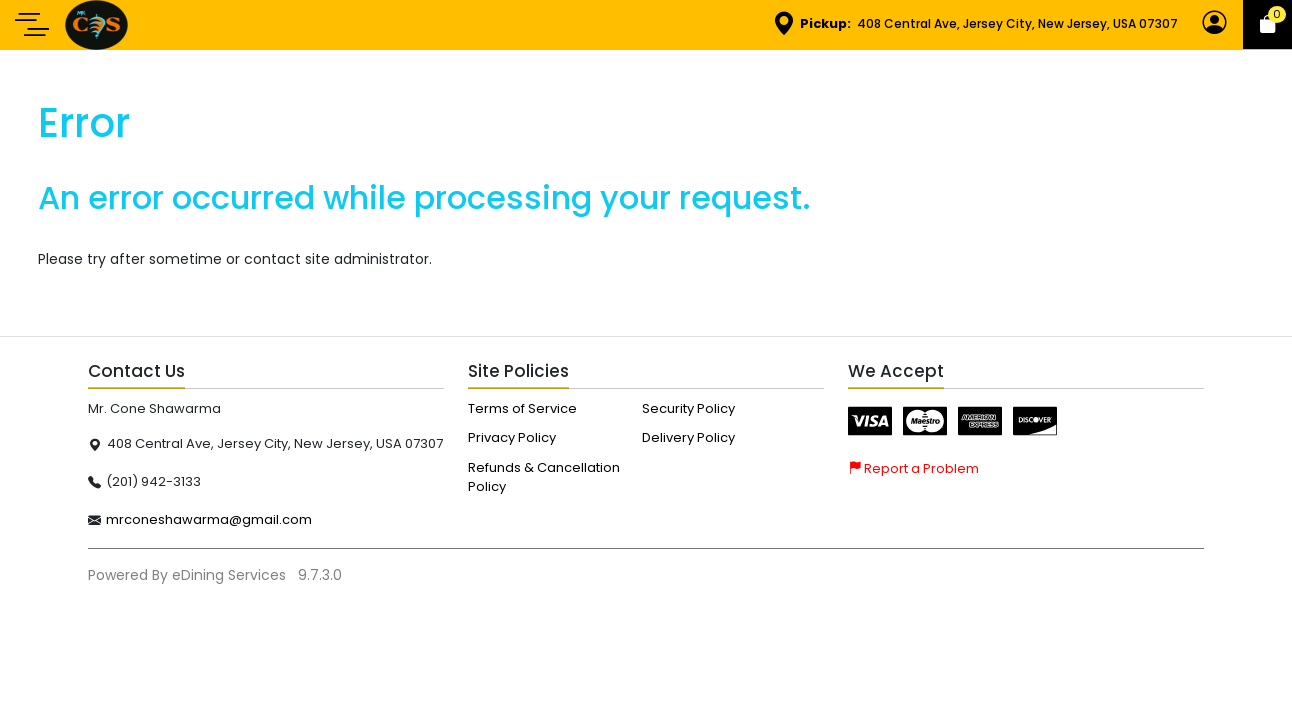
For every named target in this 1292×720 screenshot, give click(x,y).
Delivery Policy (688, 437)
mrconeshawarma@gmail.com (209, 519)
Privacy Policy (512, 437)
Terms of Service (522, 408)
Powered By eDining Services (189, 575)
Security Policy (688, 408)
